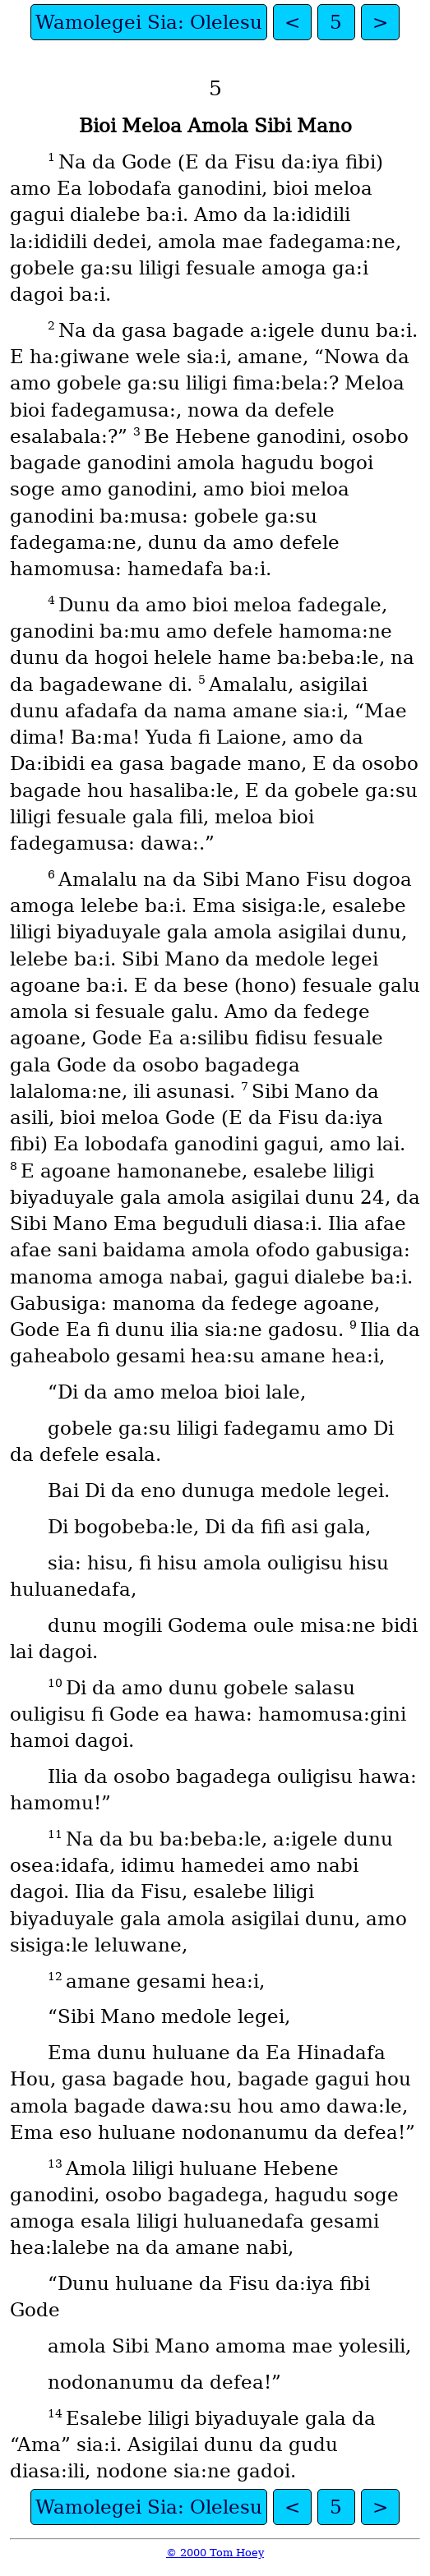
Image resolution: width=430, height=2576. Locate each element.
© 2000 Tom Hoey (215, 2552)
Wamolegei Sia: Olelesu (148, 22)
